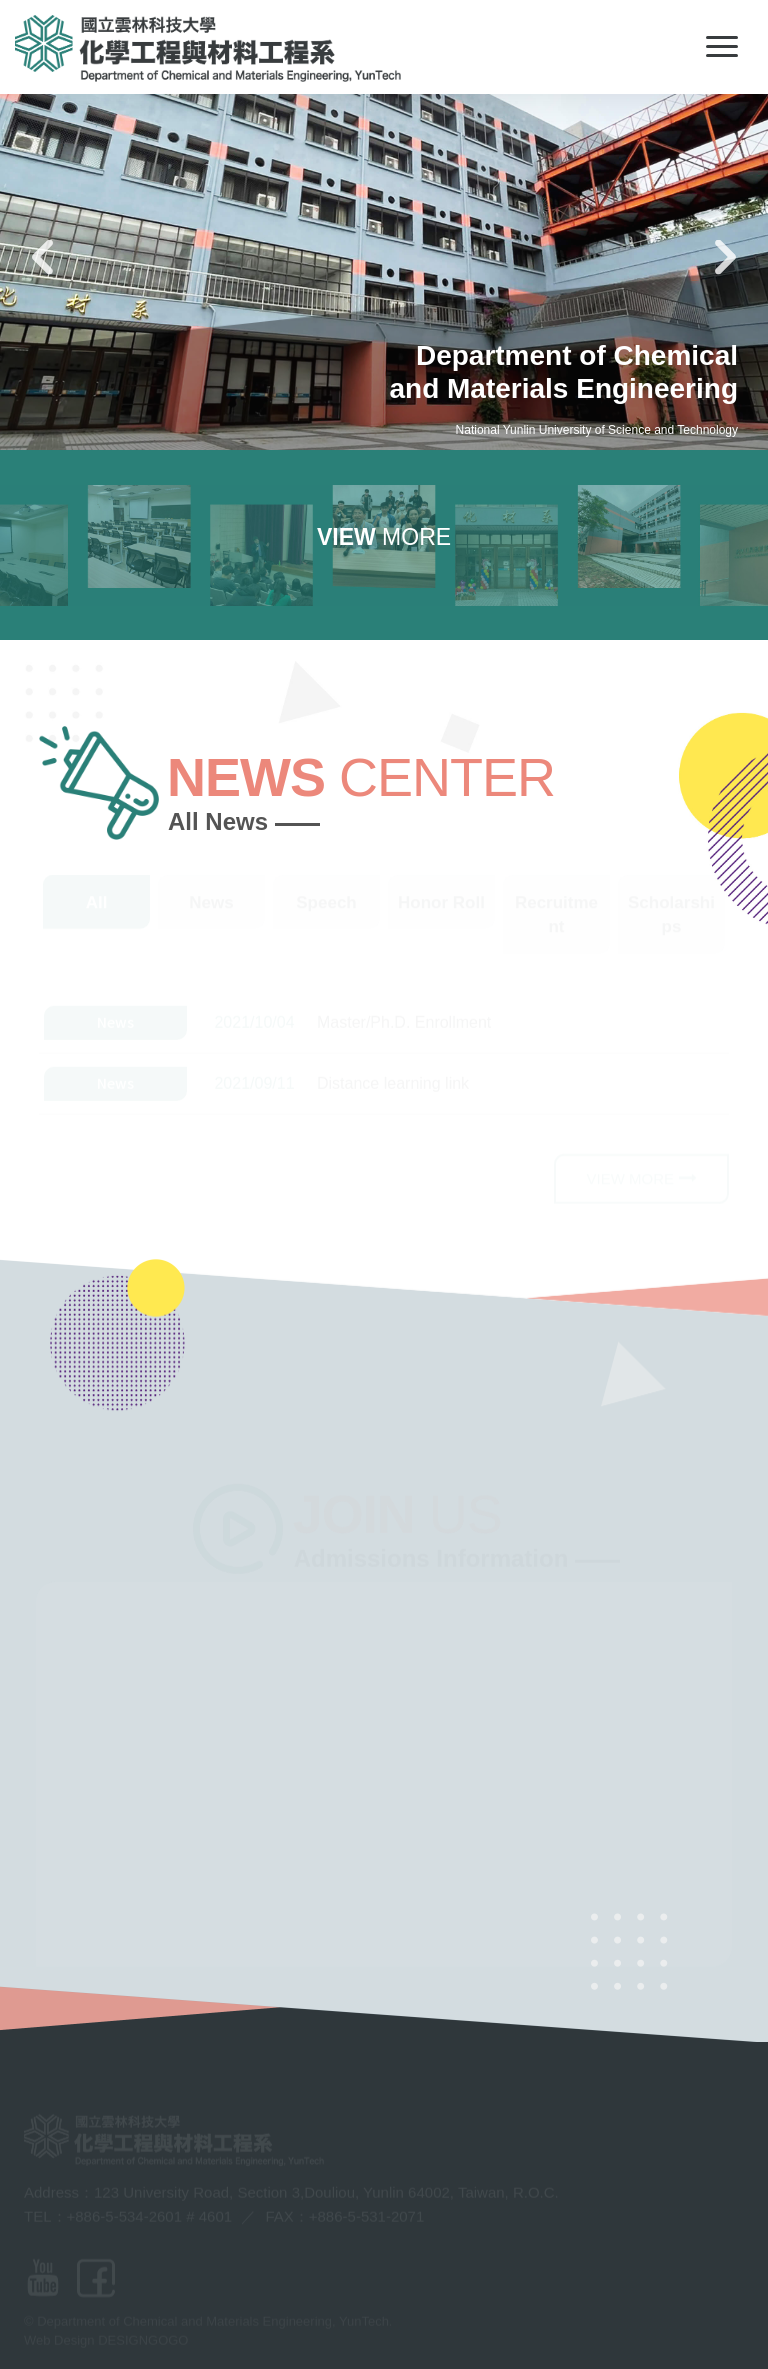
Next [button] (726, 256)
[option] (384, 225)
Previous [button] (43, 256)
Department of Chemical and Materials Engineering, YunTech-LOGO (208, 48)
